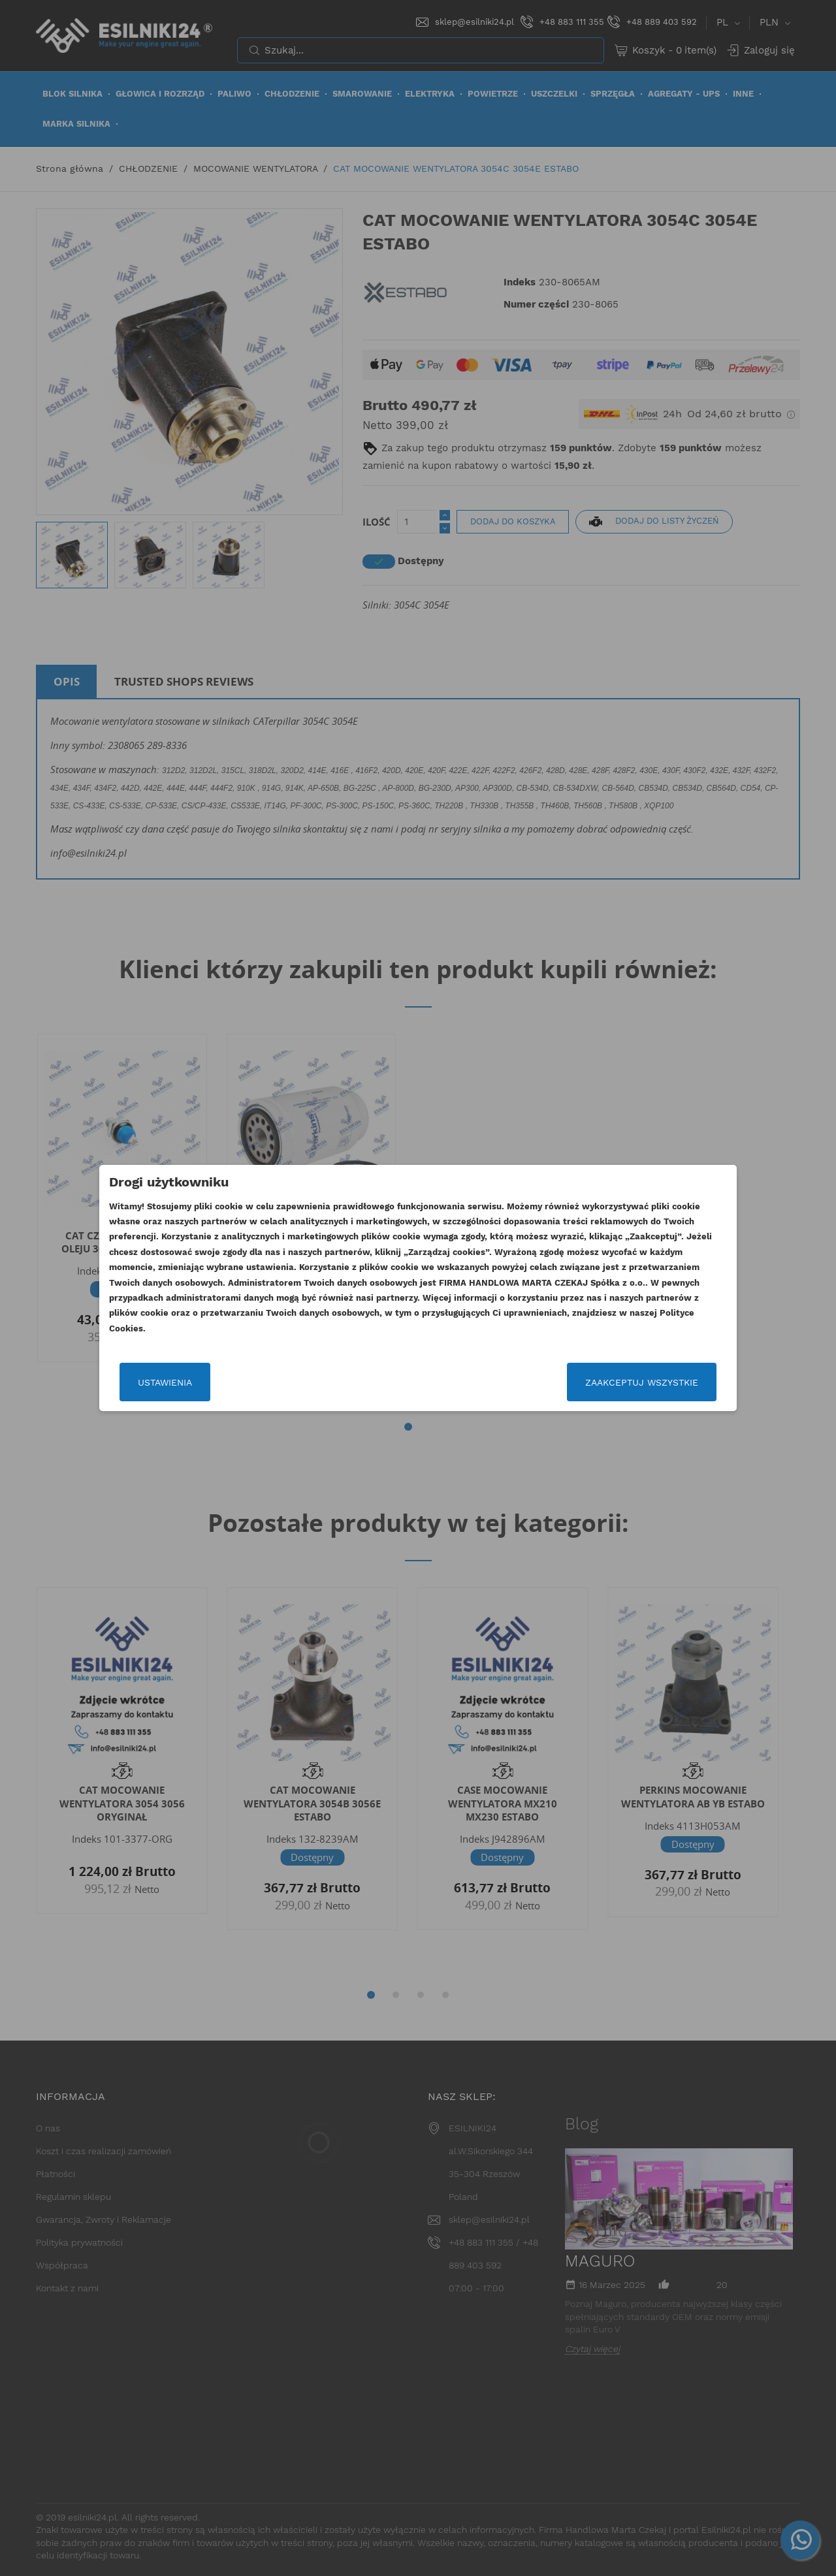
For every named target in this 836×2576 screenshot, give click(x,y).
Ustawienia (165, 1382)
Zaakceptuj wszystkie (641, 1382)
